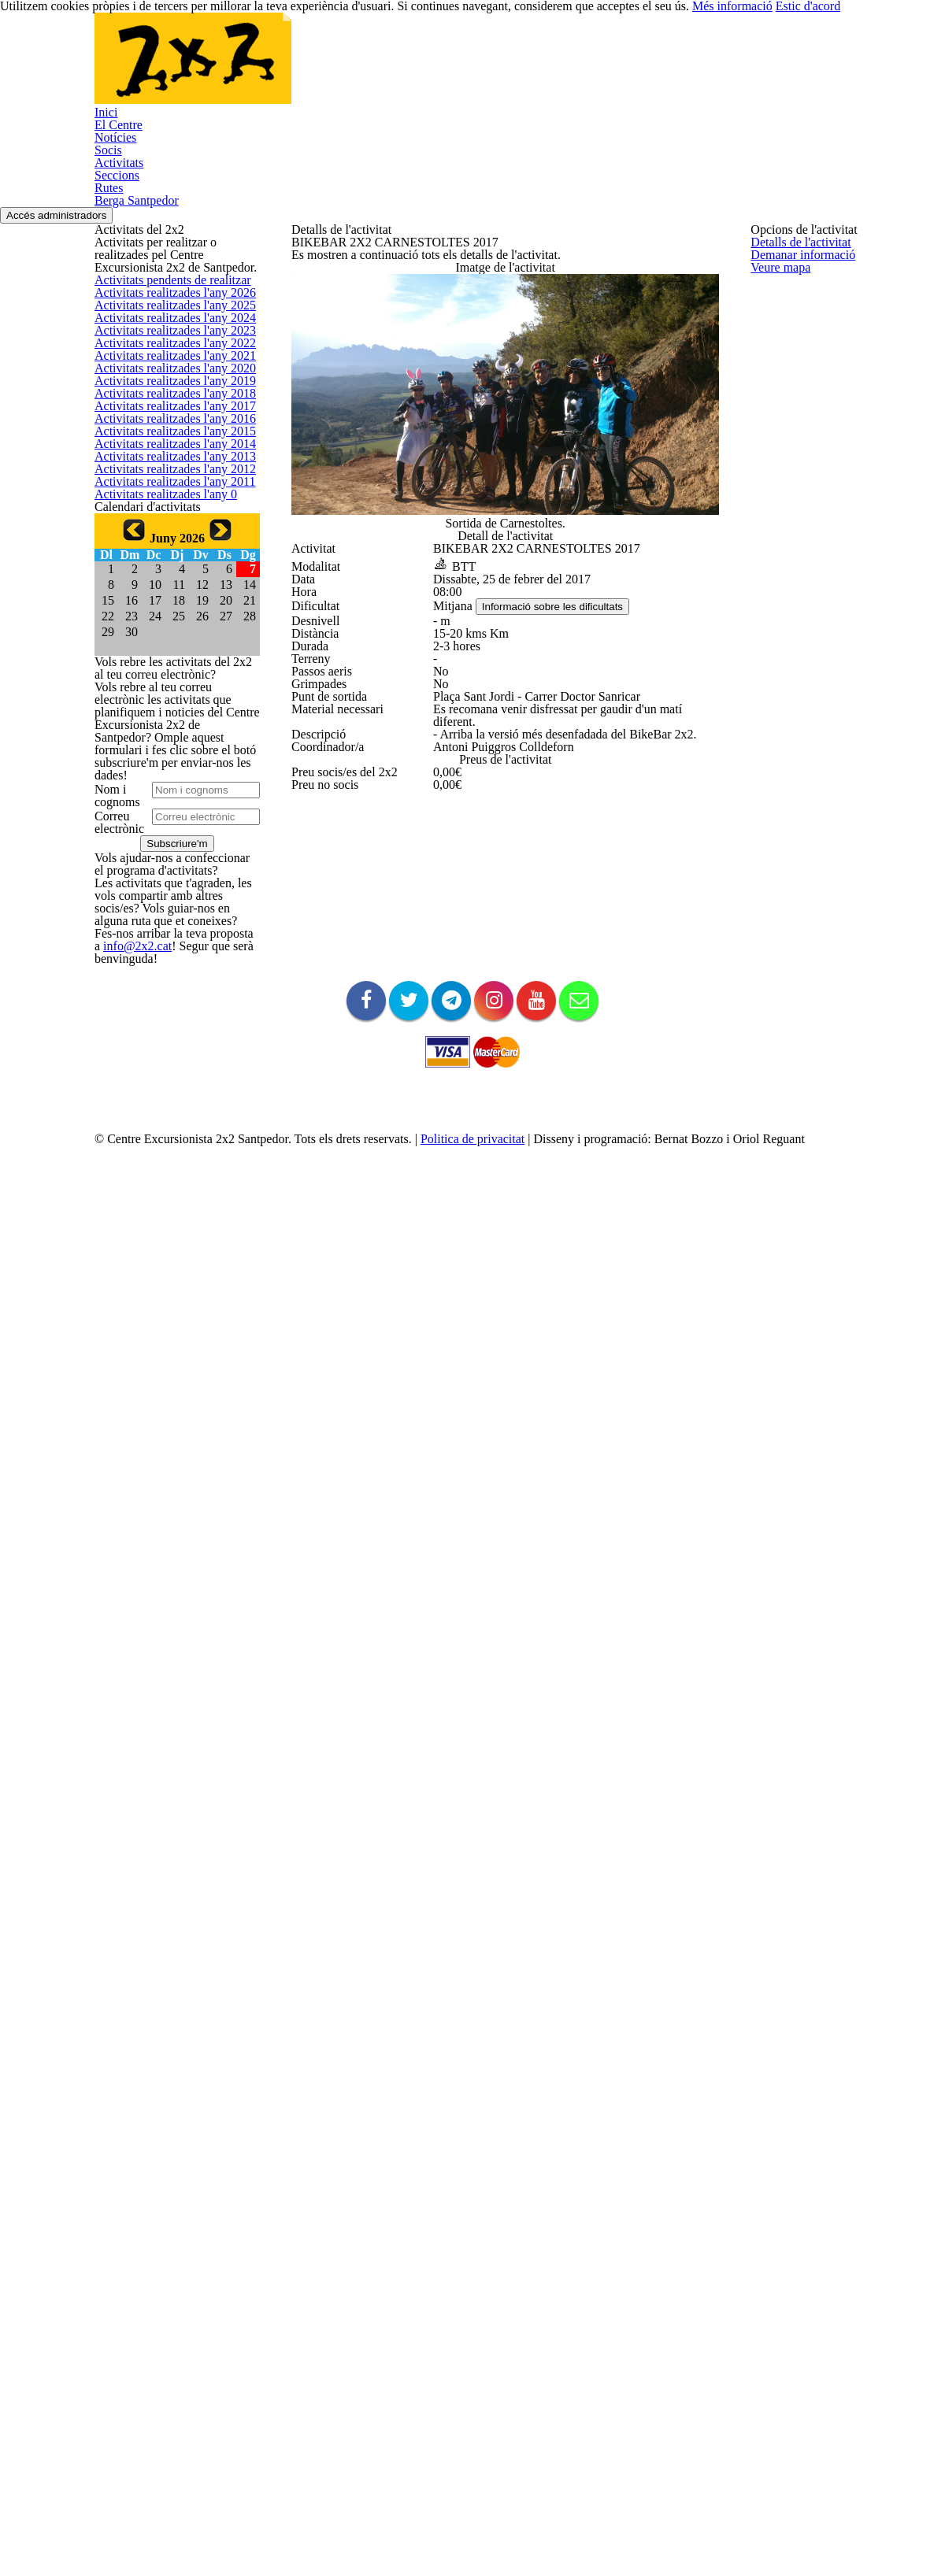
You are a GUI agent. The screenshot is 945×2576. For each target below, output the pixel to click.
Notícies (378, 68)
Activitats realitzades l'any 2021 (166, 614)
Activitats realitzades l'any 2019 (166, 689)
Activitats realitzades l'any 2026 (166, 427)
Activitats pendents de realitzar (166, 389)
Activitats (517, 68)
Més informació (764, 2537)
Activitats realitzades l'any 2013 (166, 914)
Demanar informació (338, 321)
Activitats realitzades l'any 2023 (166, 540)
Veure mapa (319, 358)
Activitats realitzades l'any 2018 (166, 727)
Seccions (597, 68)
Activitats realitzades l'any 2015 (166, 839)
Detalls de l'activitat (336, 284)
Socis (446, 68)
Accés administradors (885, 159)
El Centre (298, 68)
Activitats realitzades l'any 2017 (166, 765)
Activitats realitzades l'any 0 (158, 1027)
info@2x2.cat (123, 2090)
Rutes (669, 68)
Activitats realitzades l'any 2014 (166, 877)
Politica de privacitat (503, 2489)
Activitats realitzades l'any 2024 (166, 502)
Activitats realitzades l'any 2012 (166, 952)
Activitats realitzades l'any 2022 (166, 577)
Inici (230, 68)
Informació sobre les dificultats (563, 811)
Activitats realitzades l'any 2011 (166, 990)
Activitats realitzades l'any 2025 (166, 464)
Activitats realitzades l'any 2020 (166, 652)
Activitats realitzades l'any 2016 (166, 802)
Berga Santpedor (763, 68)
